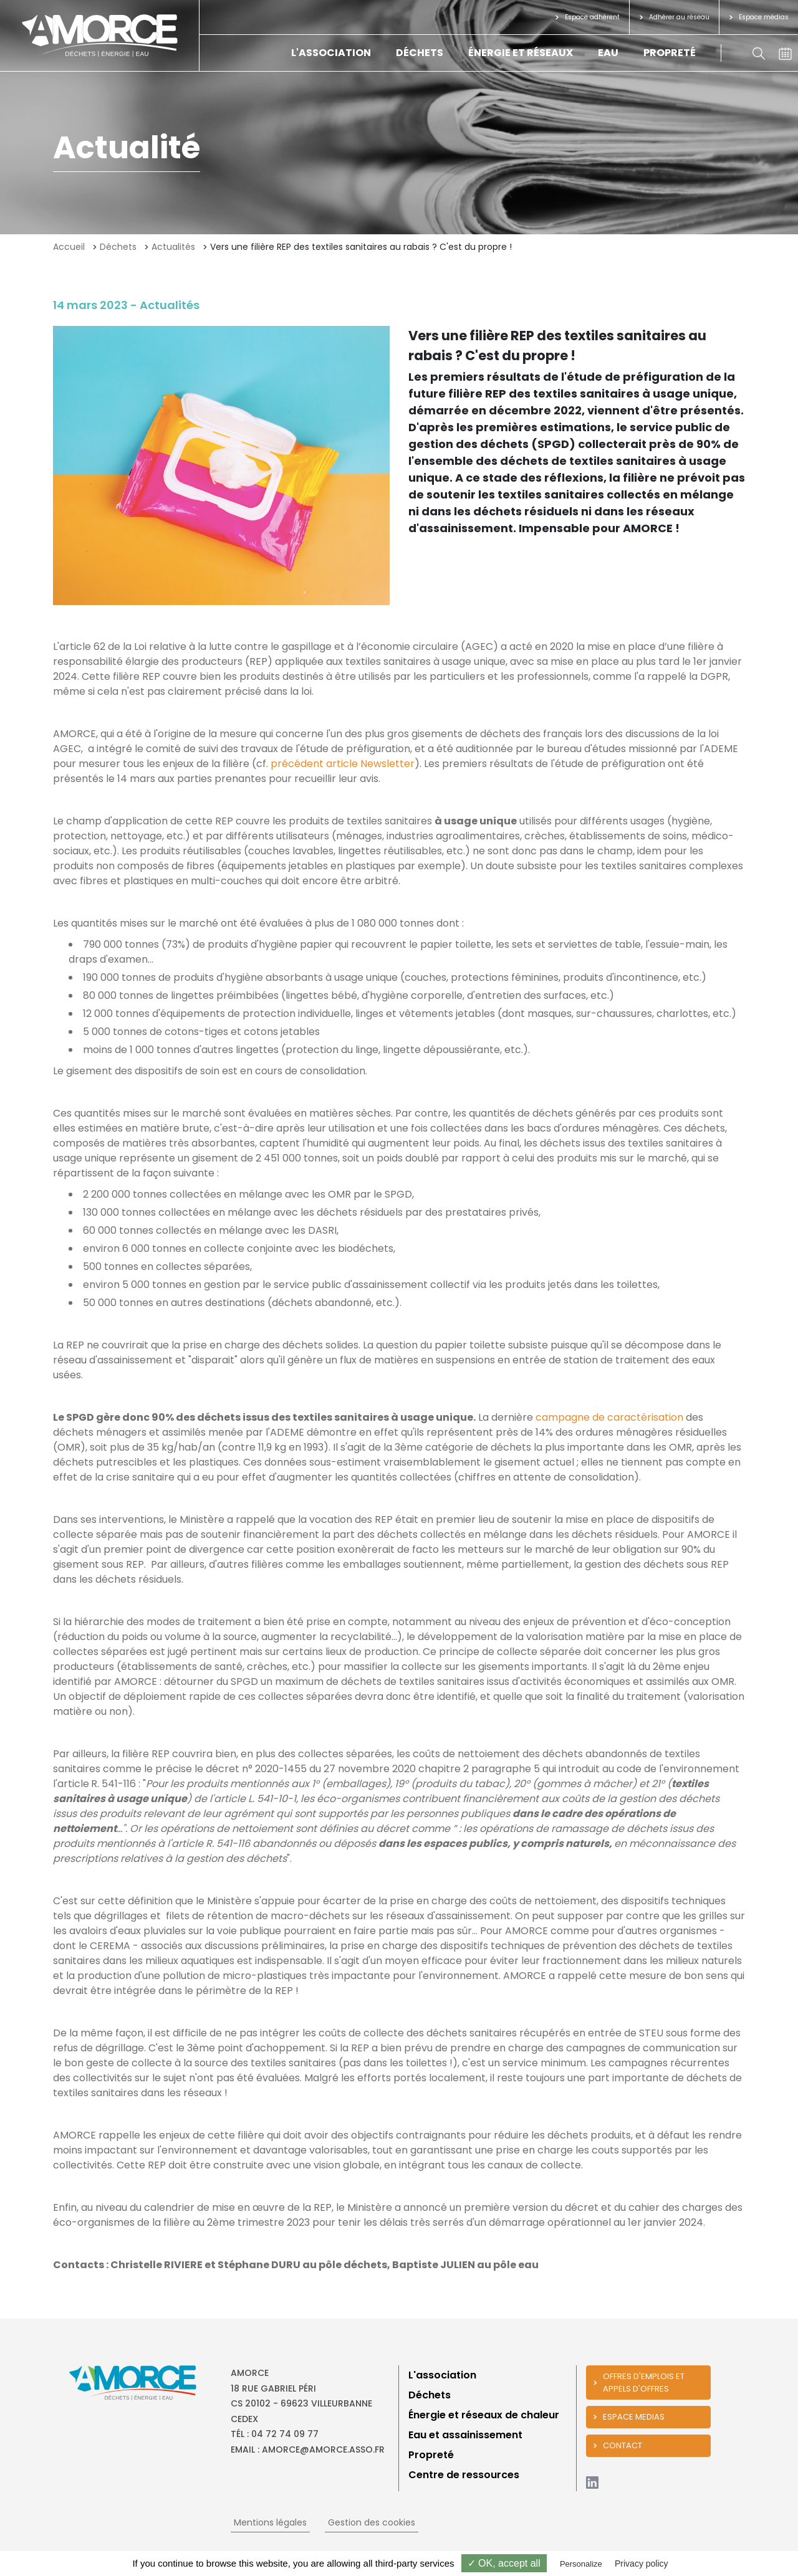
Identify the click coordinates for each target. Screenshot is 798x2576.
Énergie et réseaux (520, 52)
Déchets (419, 52)
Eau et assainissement (465, 2435)
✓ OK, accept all (504, 2563)
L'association (331, 52)
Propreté (669, 52)
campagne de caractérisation (609, 1417)
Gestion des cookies (371, 2522)
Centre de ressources (463, 2475)
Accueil (69, 247)
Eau (608, 52)
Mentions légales (270, 2522)
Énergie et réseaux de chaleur (483, 2415)
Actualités (173, 247)
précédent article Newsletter (343, 763)
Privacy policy (641, 2564)
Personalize (581, 2564)
